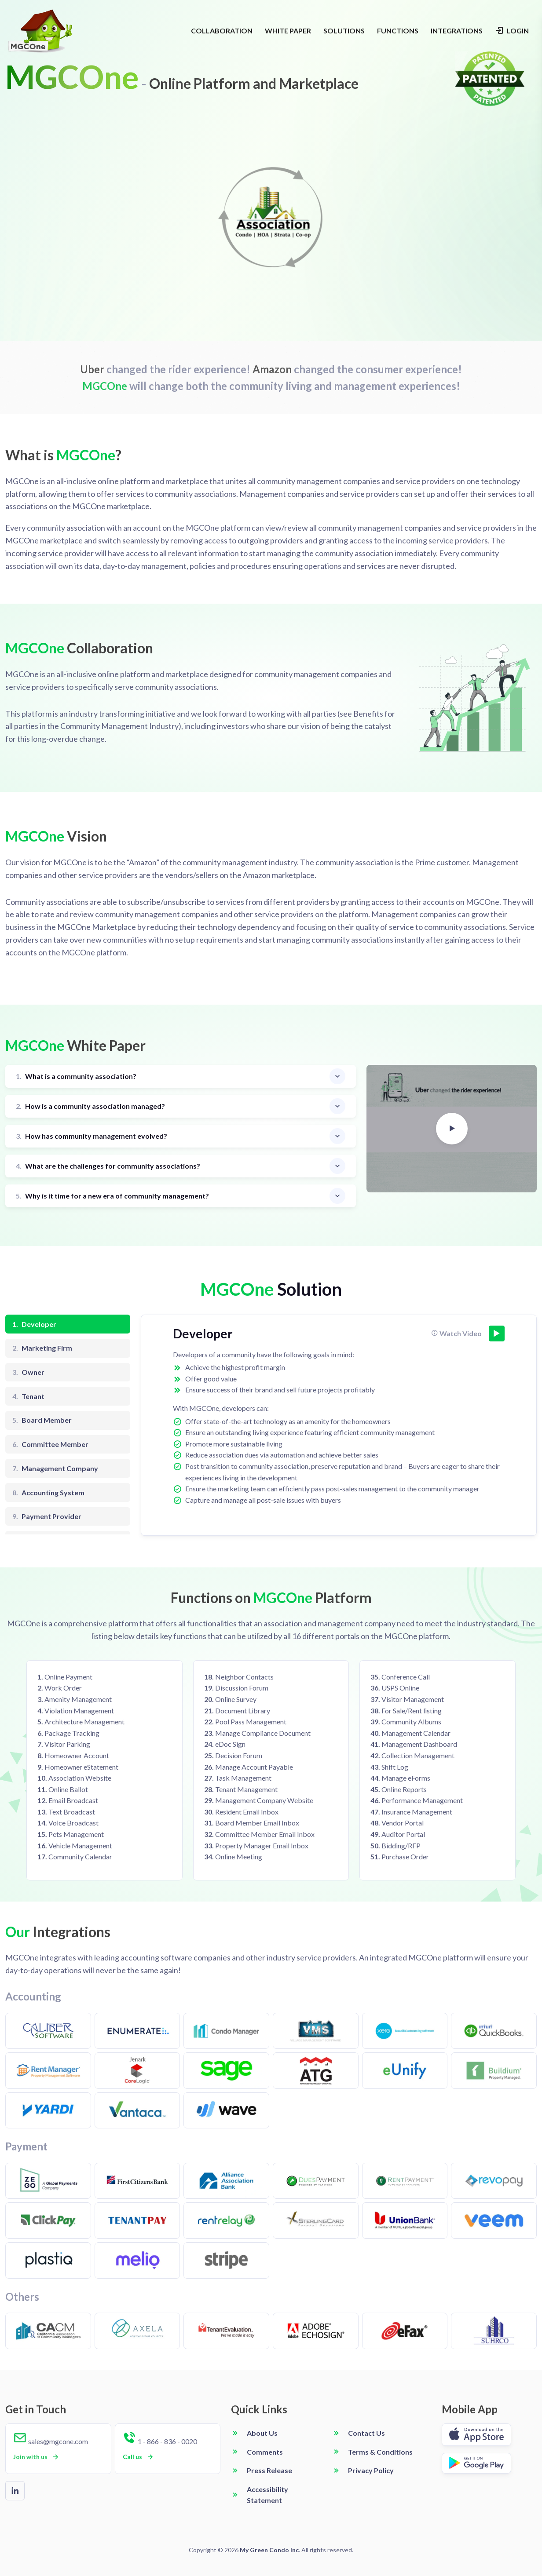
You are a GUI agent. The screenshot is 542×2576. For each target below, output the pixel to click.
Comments (265, 2452)
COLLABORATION (222, 30)
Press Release (269, 2470)
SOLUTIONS (344, 30)
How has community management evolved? (91, 1136)
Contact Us (366, 2433)
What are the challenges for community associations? (108, 1166)
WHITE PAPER (288, 30)
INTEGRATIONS (457, 30)
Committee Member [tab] (50, 1444)
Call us (138, 2456)
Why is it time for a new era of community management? (112, 1196)
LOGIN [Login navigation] (512, 30)
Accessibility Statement (267, 2495)
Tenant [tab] (28, 1396)
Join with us (36, 2456)
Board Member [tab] (42, 1420)
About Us (262, 2433)
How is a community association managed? (90, 1106)
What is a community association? (76, 1076)
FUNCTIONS (397, 30)
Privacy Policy (371, 2470)
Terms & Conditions (380, 2452)
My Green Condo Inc (269, 2550)
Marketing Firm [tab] (42, 1348)
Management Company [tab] (55, 1468)
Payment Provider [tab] (46, 1516)
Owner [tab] (28, 1372)
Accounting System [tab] (48, 1492)
